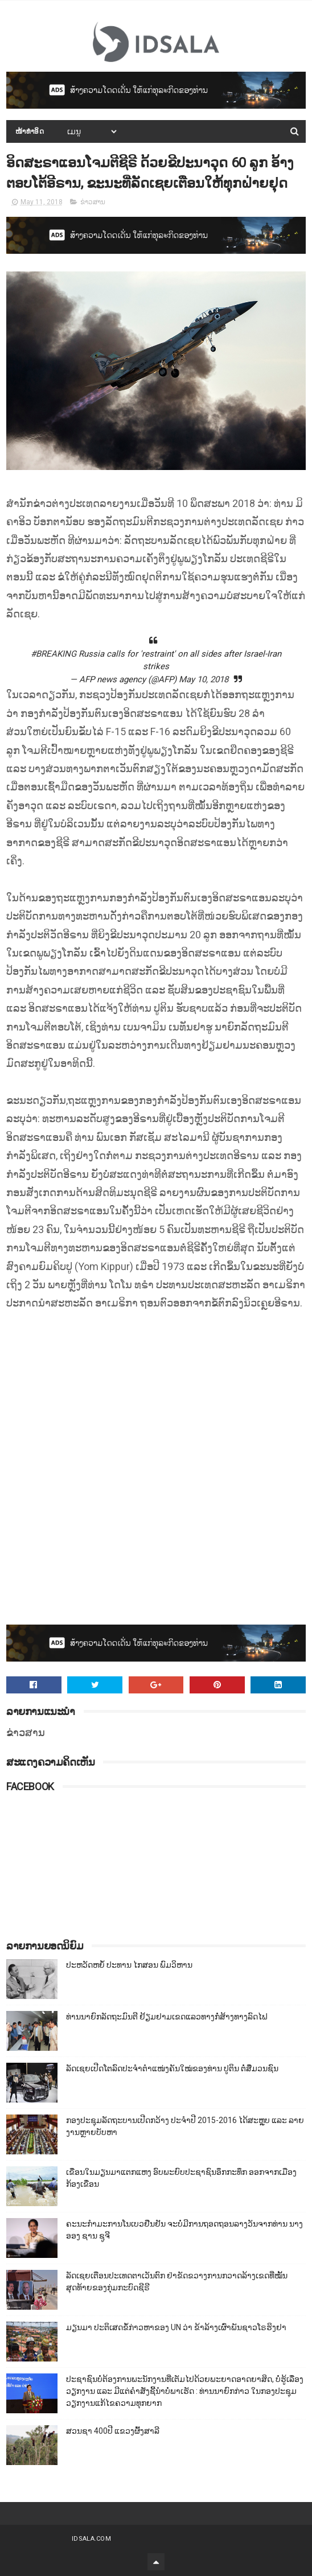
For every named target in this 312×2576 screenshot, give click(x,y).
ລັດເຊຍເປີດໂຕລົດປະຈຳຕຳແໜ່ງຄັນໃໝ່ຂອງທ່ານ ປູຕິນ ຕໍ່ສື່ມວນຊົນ (172, 2068)
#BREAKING (53, 654)
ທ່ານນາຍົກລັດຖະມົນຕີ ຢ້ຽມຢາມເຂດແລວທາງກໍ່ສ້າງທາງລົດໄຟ (167, 2016)
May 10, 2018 (203, 679)
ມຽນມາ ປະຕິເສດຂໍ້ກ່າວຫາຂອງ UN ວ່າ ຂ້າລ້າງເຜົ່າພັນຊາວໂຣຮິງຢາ (176, 2327)
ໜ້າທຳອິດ (29, 131)
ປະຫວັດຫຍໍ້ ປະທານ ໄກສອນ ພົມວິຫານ (129, 1964)
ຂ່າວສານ (92, 202)
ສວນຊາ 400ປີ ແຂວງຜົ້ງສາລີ (112, 2430)
